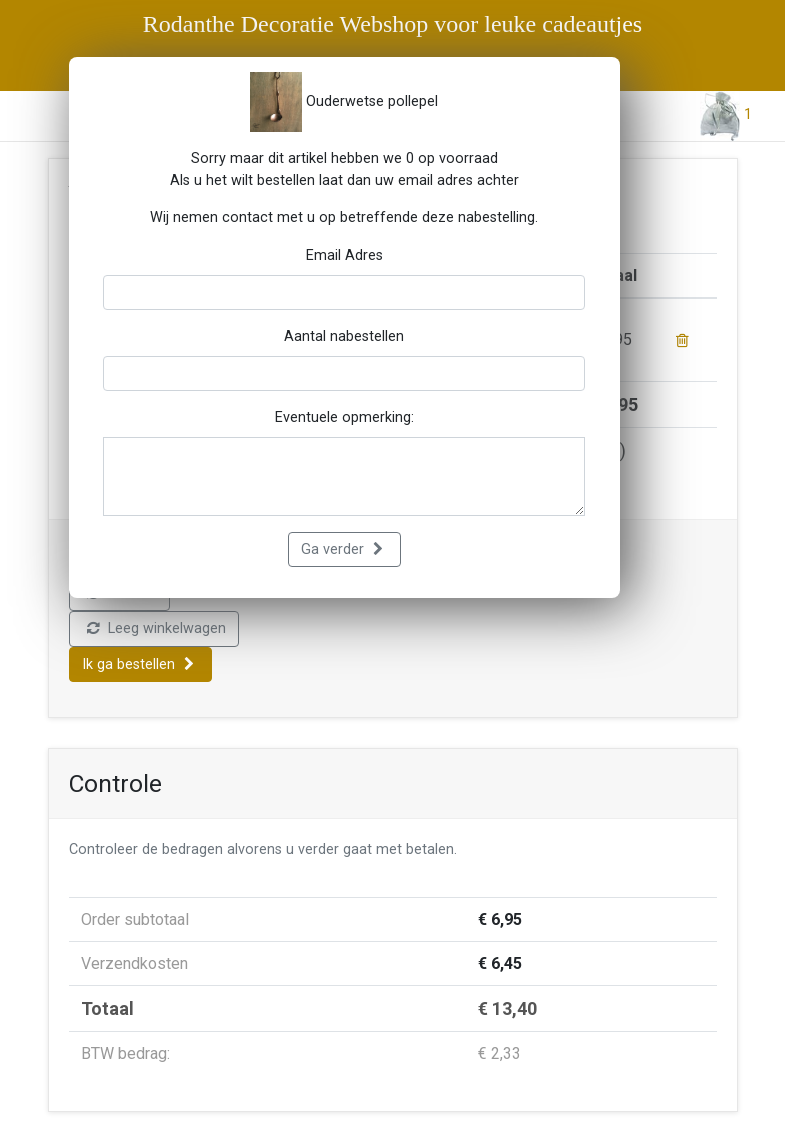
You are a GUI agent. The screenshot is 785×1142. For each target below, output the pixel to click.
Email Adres (344, 255)
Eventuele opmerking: (344, 417)
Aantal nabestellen (344, 336)
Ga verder (342, 549)
